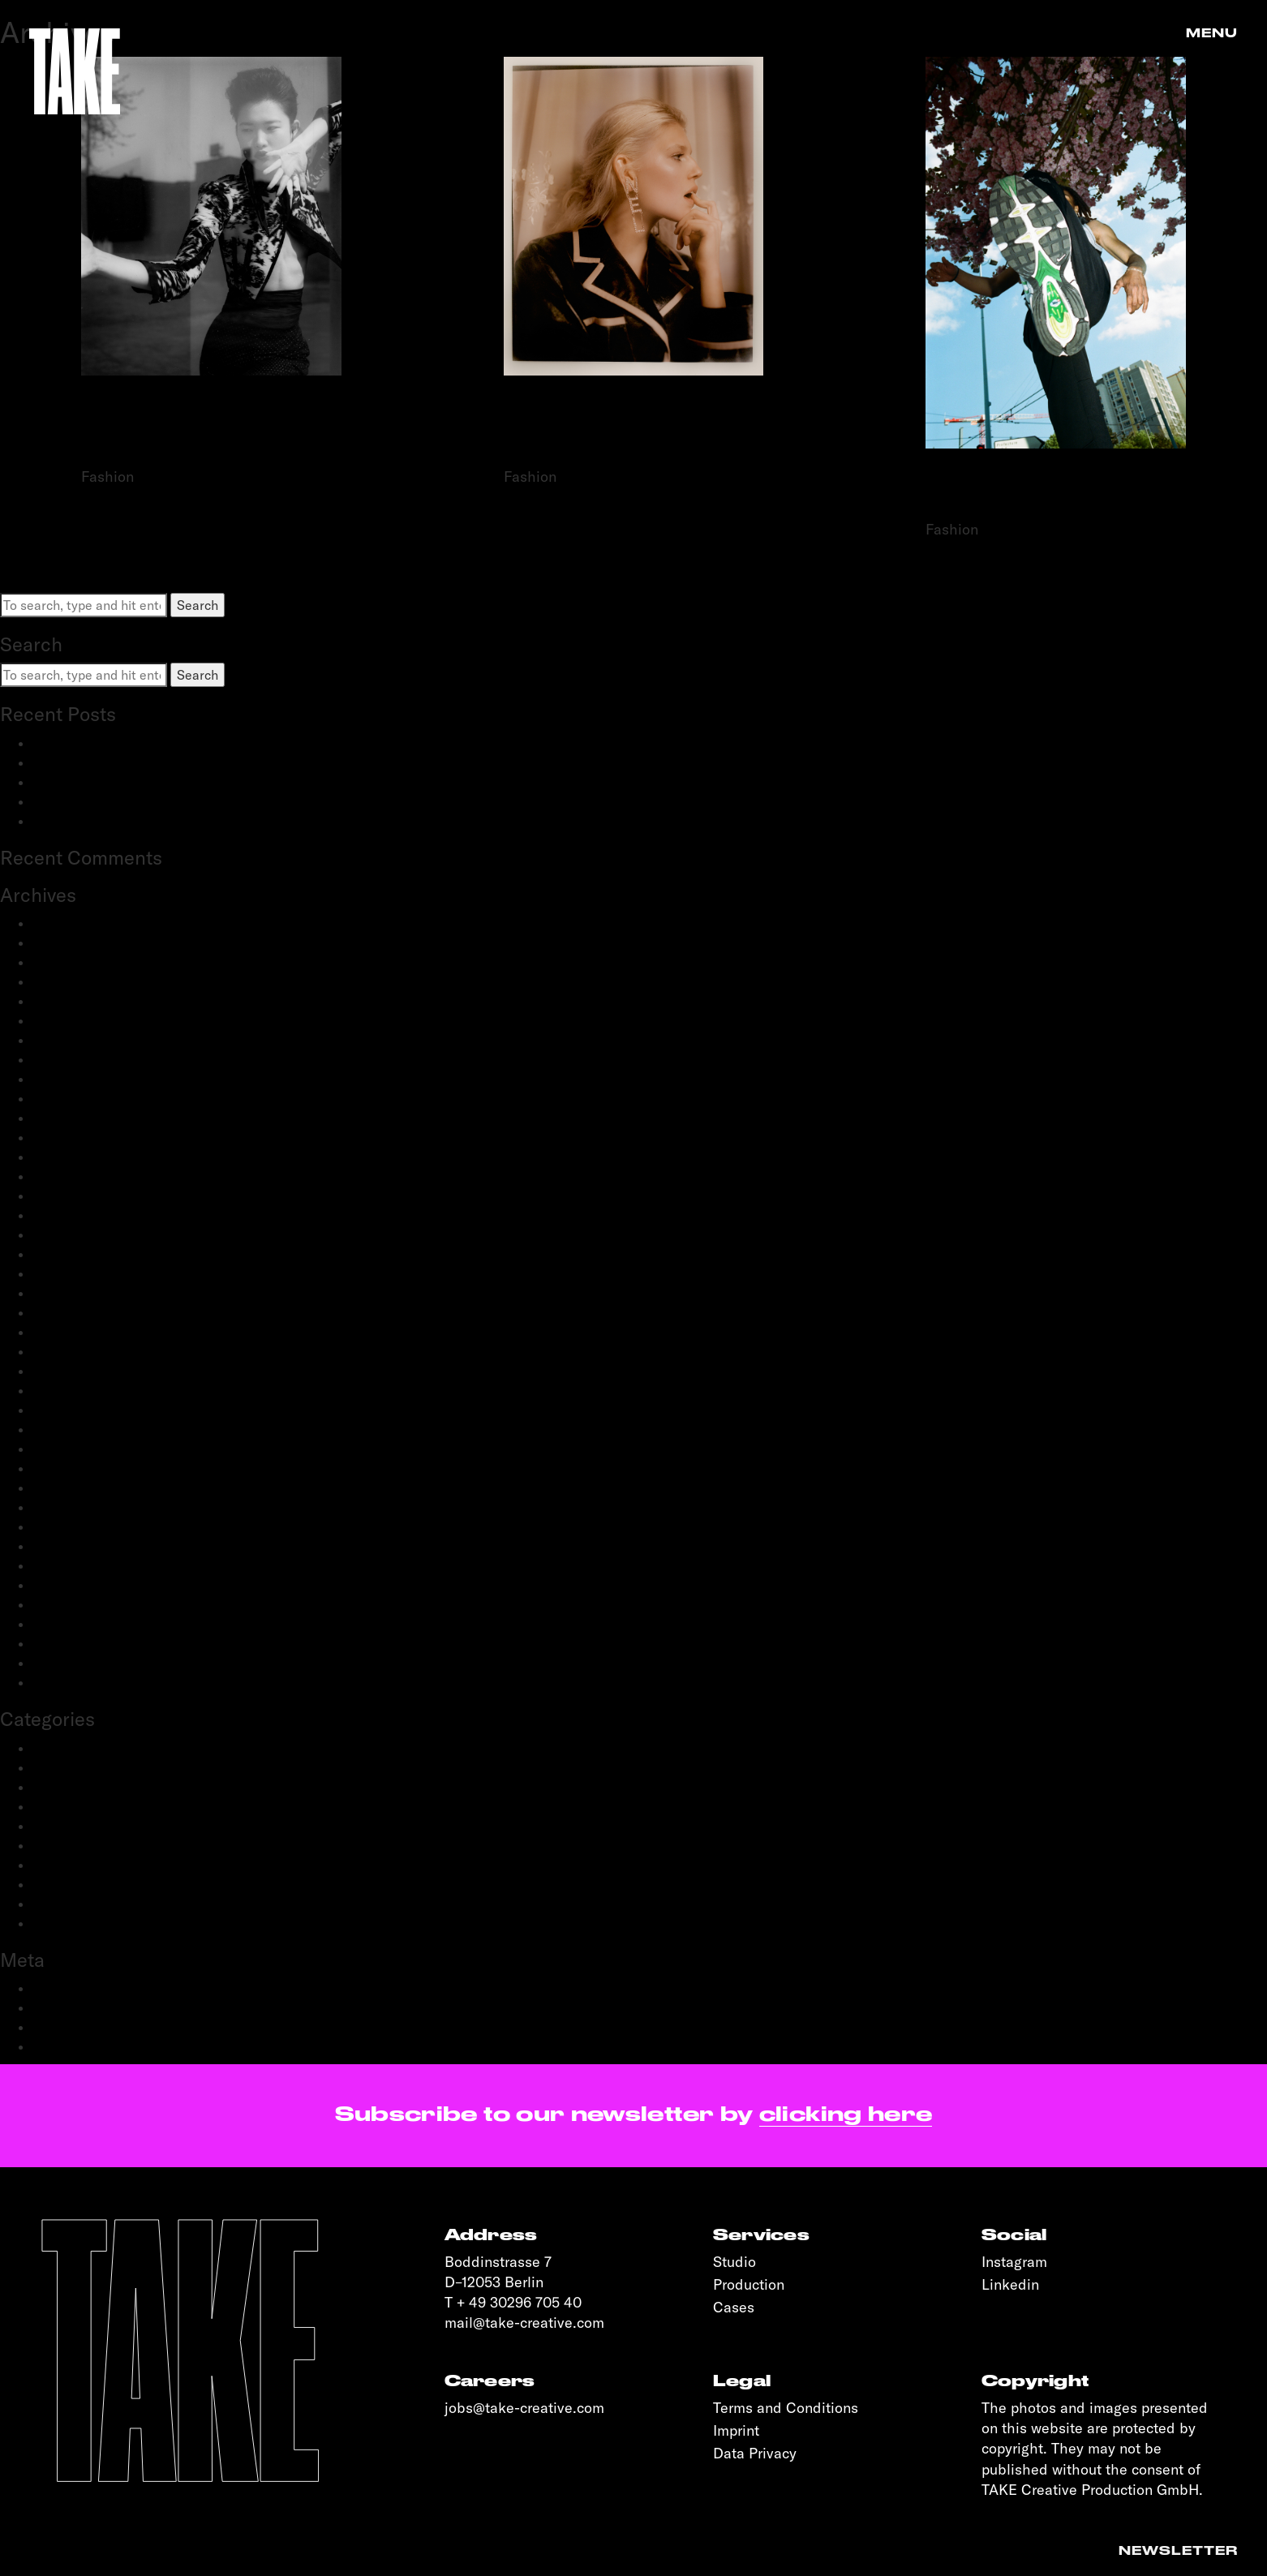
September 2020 (81, 1390)
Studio (734, 2261)
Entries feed (68, 2007)
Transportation (75, 1923)
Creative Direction (86, 1767)
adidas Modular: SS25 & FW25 (120, 762)
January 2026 (71, 923)
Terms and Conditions (785, 2407)
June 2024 (62, 981)
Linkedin (1010, 2284)
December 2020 (79, 1351)
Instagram (1014, 2261)
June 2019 (61, 1585)
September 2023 (81, 1059)
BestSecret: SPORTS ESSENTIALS (134, 743)
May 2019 (60, 1604)
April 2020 (63, 1468)
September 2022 (81, 1215)
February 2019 (74, 1643)
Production (64, 1865)
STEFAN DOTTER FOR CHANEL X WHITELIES (633, 430)
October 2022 (73, 1195)
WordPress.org (76, 2046)
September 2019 (80, 1565)
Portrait (55, 1845)
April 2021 (61, 1293)
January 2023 (71, 1137)
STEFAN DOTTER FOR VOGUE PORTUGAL (211, 430)
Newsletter (1178, 2551)
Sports (51, 1904)
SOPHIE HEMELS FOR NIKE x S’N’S (1055, 493)
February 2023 (75, 1118)
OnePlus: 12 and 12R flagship (116, 821)
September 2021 (80, 1254)
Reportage (63, 1884)
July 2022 (60, 1234)
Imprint (736, 2430)
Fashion (55, 1787)
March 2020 (68, 1487)
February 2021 (74, 1312)
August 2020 (70, 1410)
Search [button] (197, 605)
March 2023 (67, 1098)
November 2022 (79, 1176)
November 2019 (78, 1526)
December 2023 (79, 1040)
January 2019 (70, 1663)
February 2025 (75, 962)
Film (44, 1806)
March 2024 (67, 1020)
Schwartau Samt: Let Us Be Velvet (133, 782)
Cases (733, 2307)
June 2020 (62, 1429)
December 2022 (79, 1156)
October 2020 (73, 1371)
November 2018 (78, 1682)
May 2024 (61, 1001)
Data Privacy (755, 2453)
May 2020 (62, 1448)
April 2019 (61, 1624)
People (52, 1826)
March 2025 (67, 942)
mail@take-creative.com (524, 2322)
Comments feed (79, 2027)
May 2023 (61, 1079)
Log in (50, 1988)
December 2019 (77, 1507)
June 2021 (61, 1273)
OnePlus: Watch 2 (84, 801)
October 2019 (71, 1546)
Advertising (66, 1748)
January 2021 (70, 1332)
